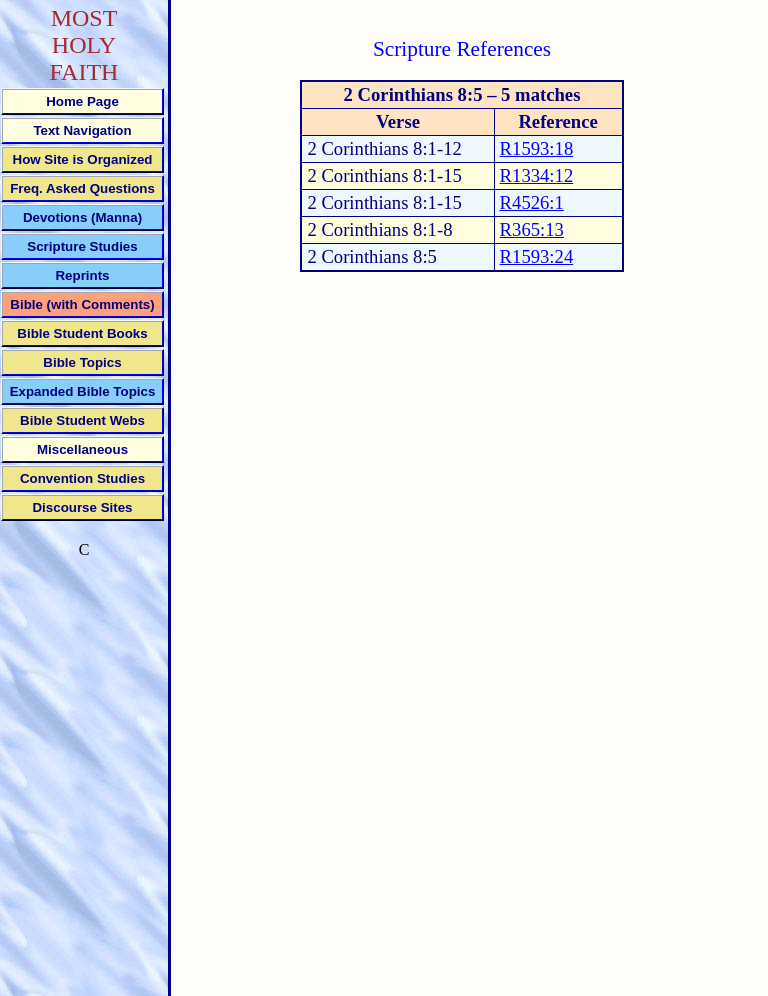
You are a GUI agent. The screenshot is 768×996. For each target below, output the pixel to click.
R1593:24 (537, 256)
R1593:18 (537, 148)
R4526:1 (532, 202)
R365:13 (532, 229)
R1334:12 (537, 175)
